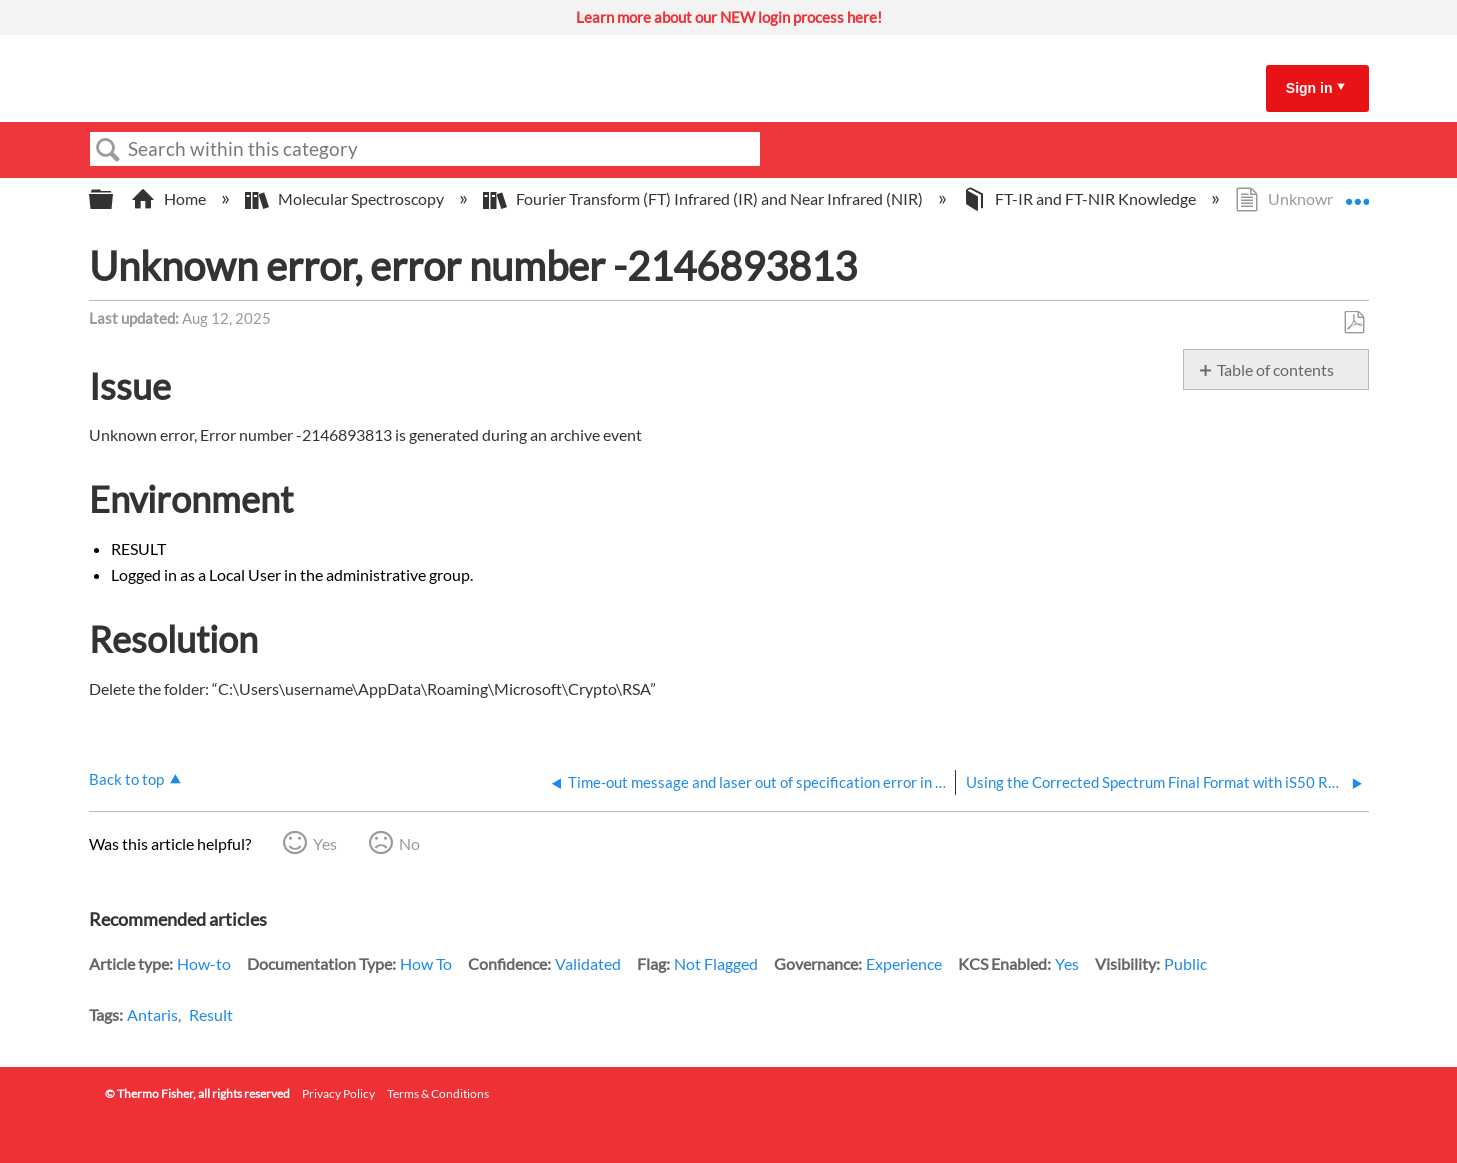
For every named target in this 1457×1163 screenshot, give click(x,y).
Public (1185, 963)
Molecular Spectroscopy (346, 198)
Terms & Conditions (438, 1093)
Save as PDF (1353, 323)
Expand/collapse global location (1357, 193)
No (409, 843)
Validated (588, 963)
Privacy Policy (338, 1093)
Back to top (126, 779)
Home (170, 198)
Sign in (1309, 88)
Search (109, 150)
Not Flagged (716, 963)
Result (211, 1014)
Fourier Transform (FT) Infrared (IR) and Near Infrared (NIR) (704, 198)
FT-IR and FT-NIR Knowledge (1080, 198)
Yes (325, 843)
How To (426, 963)
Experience (904, 963)
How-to (204, 963)
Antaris (152, 1014)
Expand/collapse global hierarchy (114, 199)
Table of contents (1275, 369)
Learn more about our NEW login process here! (729, 17)
